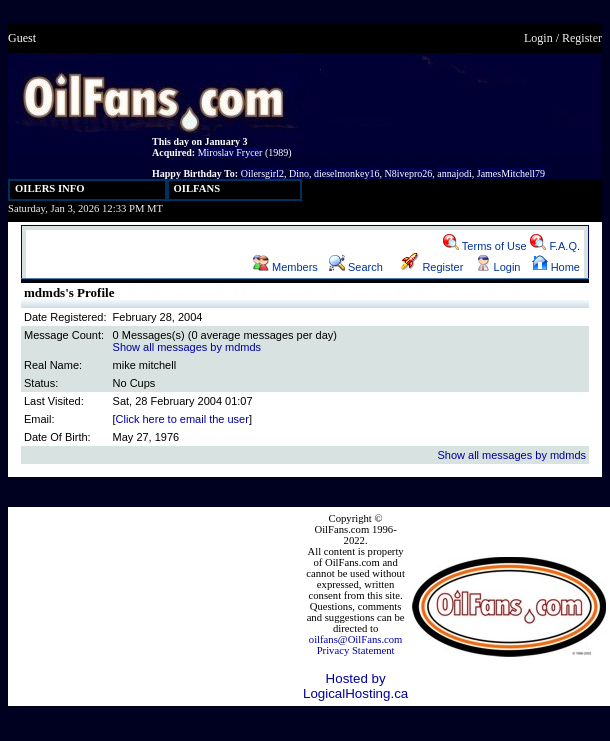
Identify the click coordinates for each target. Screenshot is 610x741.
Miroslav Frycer (230, 152)
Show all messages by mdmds (187, 347)
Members (285, 267)
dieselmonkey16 (347, 173)
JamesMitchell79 (511, 173)
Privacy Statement (356, 650)
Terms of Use (485, 246)
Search (356, 267)
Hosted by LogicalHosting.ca (355, 686)
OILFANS (197, 188)
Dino (299, 173)
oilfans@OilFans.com (356, 639)
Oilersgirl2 (262, 173)
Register (582, 38)
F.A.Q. (555, 246)
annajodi (454, 173)
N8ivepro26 (409, 173)
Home (556, 267)
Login (538, 38)
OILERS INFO (50, 188)
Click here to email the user (182, 419)
